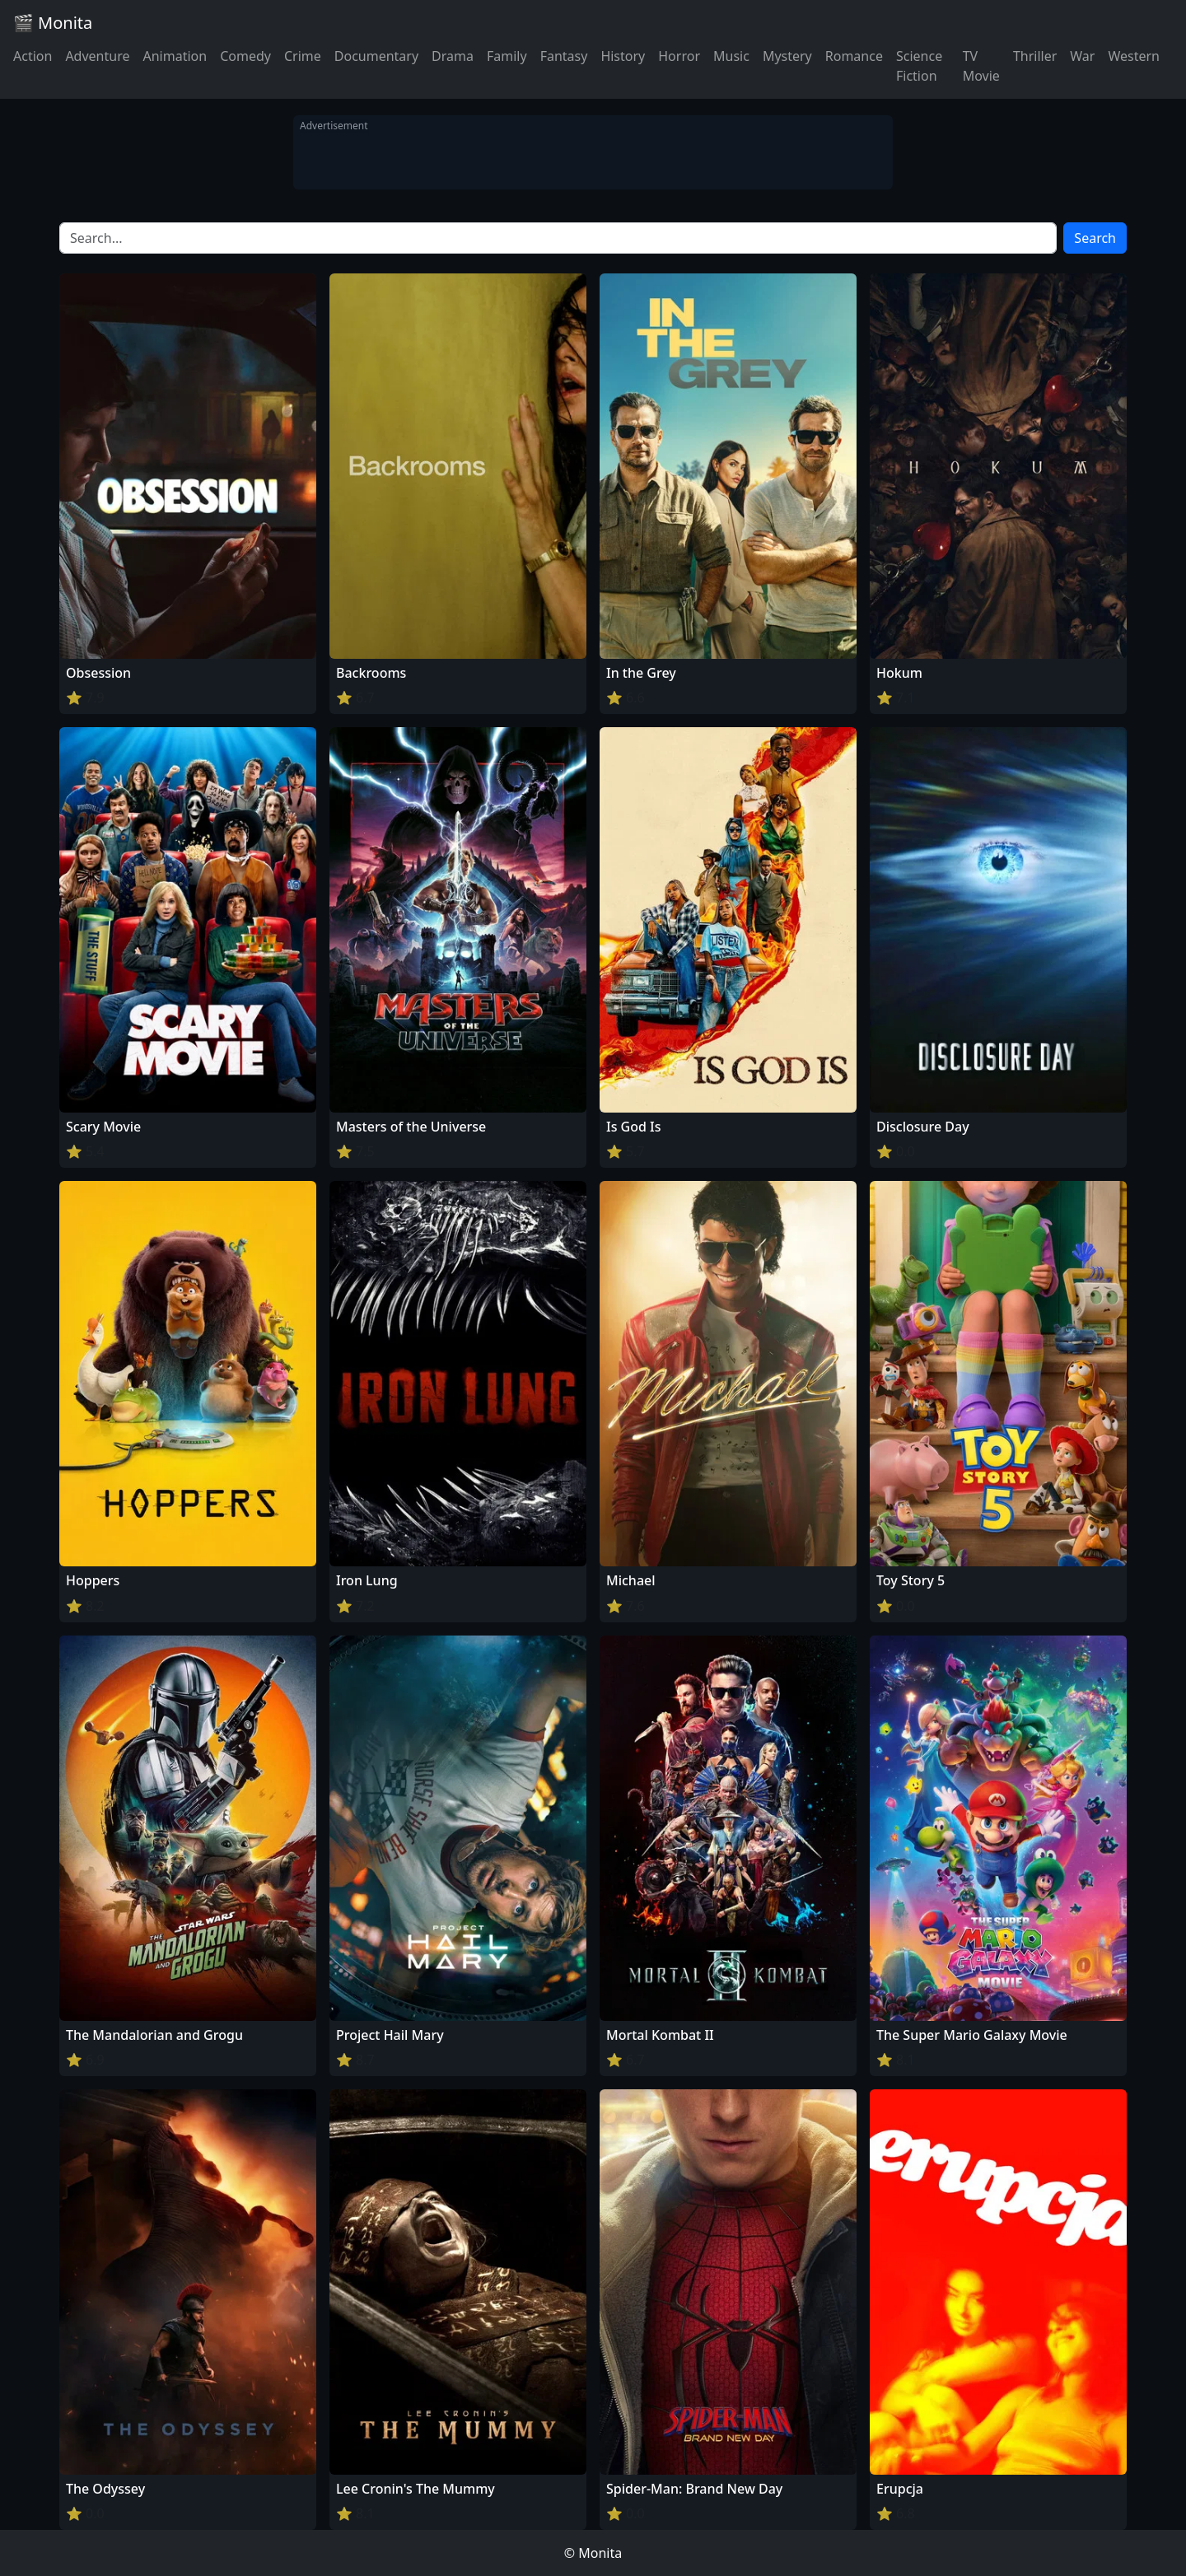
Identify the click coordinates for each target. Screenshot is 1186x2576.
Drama (453, 56)
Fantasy (564, 56)
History (622, 56)
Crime (302, 56)
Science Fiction (919, 66)
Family (507, 56)
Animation (174, 56)
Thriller (1035, 56)
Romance (854, 56)
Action (32, 56)
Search (1095, 238)
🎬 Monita (52, 23)
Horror (679, 56)
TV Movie (981, 66)
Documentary (376, 56)
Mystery (787, 56)
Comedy (245, 56)
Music (731, 56)
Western (1134, 56)
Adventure (97, 56)
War (1082, 56)
